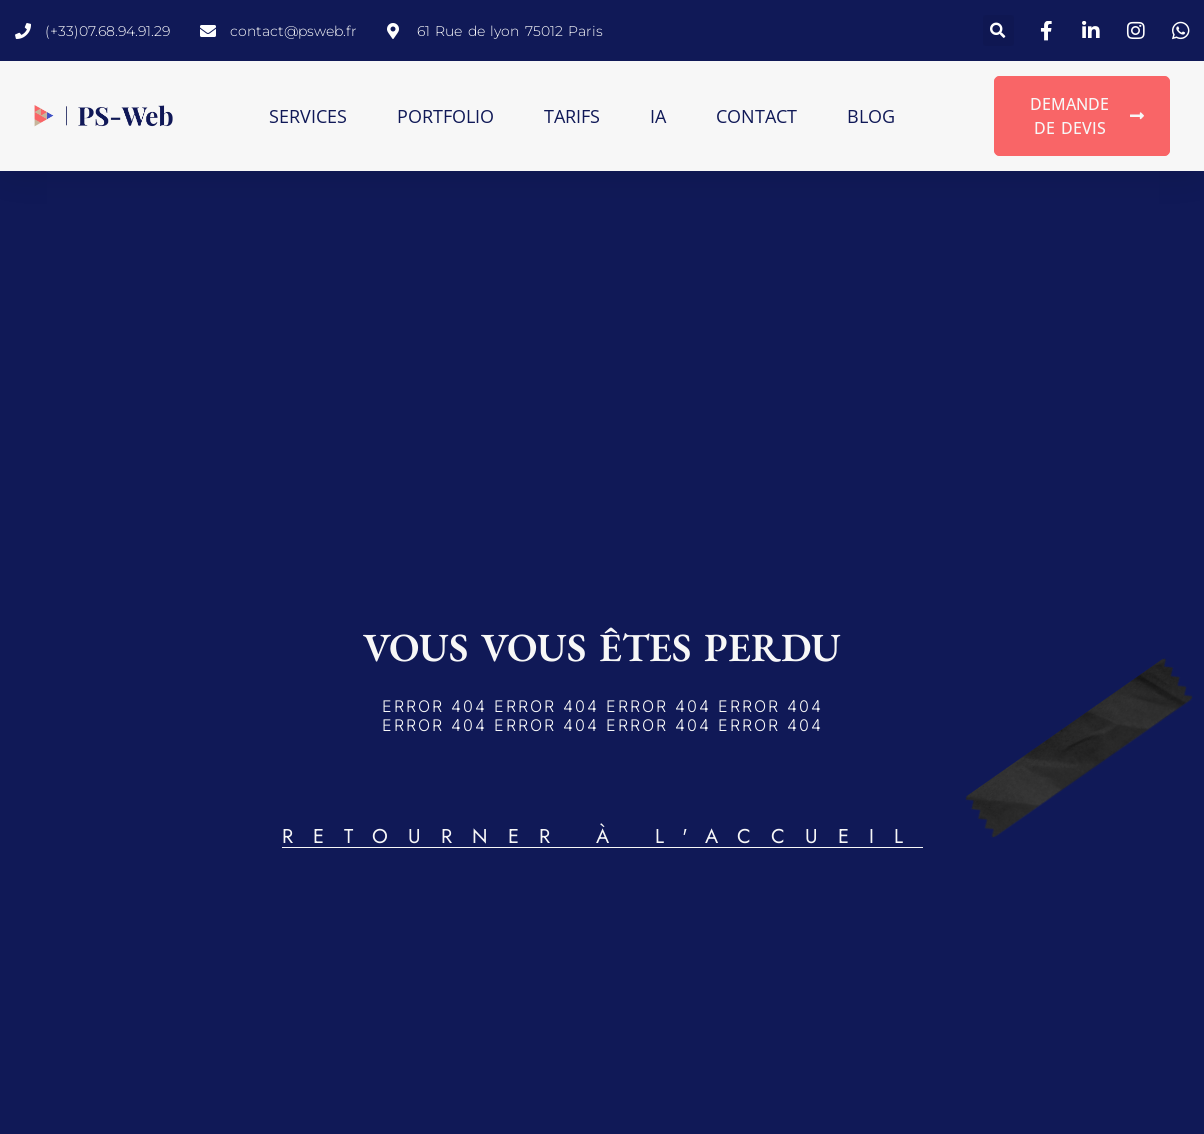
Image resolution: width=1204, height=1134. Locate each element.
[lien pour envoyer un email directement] (278, 31)
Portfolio (445, 116)
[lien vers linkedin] (1094, 31)
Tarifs (572, 116)
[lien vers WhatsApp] (1184, 31)
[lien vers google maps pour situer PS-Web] (495, 31)
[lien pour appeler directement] (92, 31)
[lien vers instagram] (1139, 31)
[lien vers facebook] (1049, 31)
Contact (756, 116)
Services (308, 116)
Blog (871, 116)
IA (658, 116)
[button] (998, 30)
